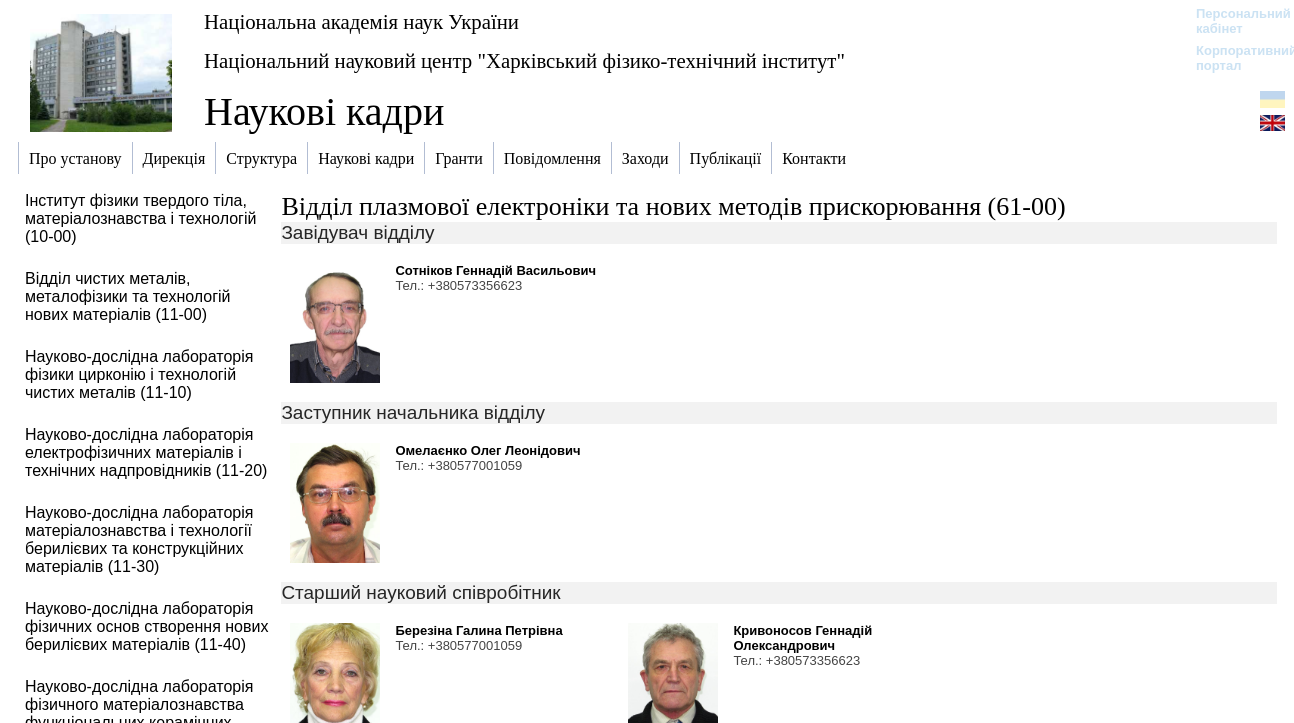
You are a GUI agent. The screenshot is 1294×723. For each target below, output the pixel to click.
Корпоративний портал (1233, 58)
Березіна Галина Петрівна (478, 630)
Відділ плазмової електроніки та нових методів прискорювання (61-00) (673, 206)
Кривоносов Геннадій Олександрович (802, 638)
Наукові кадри (324, 111)
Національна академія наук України (361, 21)
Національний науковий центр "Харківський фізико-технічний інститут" (524, 60)
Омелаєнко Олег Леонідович (487, 450)
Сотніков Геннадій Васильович (495, 270)
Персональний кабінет (1233, 21)
